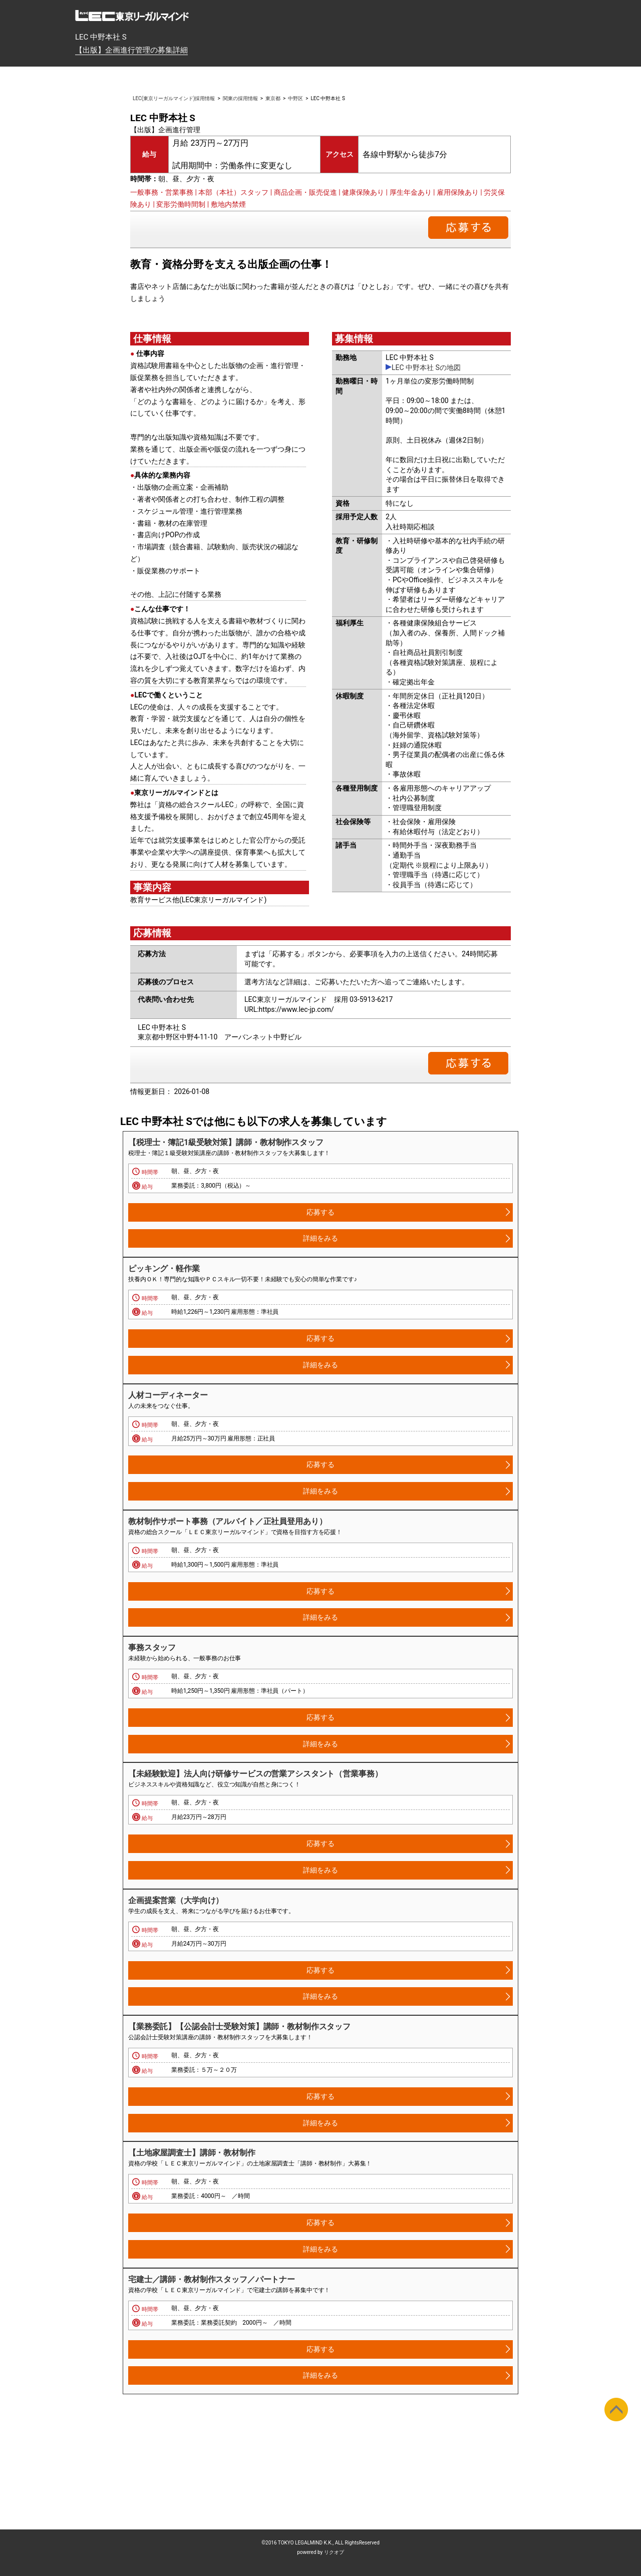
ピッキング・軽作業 (164, 1268)
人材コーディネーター (168, 1395)
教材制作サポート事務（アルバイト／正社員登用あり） (227, 1521)
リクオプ (334, 2552)
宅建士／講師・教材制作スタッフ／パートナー (211, 2279)
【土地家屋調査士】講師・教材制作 (191, 2152)
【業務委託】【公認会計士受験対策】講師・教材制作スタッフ (239, 2026)
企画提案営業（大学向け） (175, 1900)
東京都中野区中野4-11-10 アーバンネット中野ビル (219, 1037)
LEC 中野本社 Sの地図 (426, 367)
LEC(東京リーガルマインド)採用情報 (174, 98)
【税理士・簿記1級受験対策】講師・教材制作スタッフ (226, 1142)
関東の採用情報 (240, 98)
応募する (320, 1212)
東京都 (272, 98)
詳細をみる (320, 1238)
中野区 (295, 98)
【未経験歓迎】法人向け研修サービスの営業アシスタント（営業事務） (255, 1773)
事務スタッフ (152, 1647)
